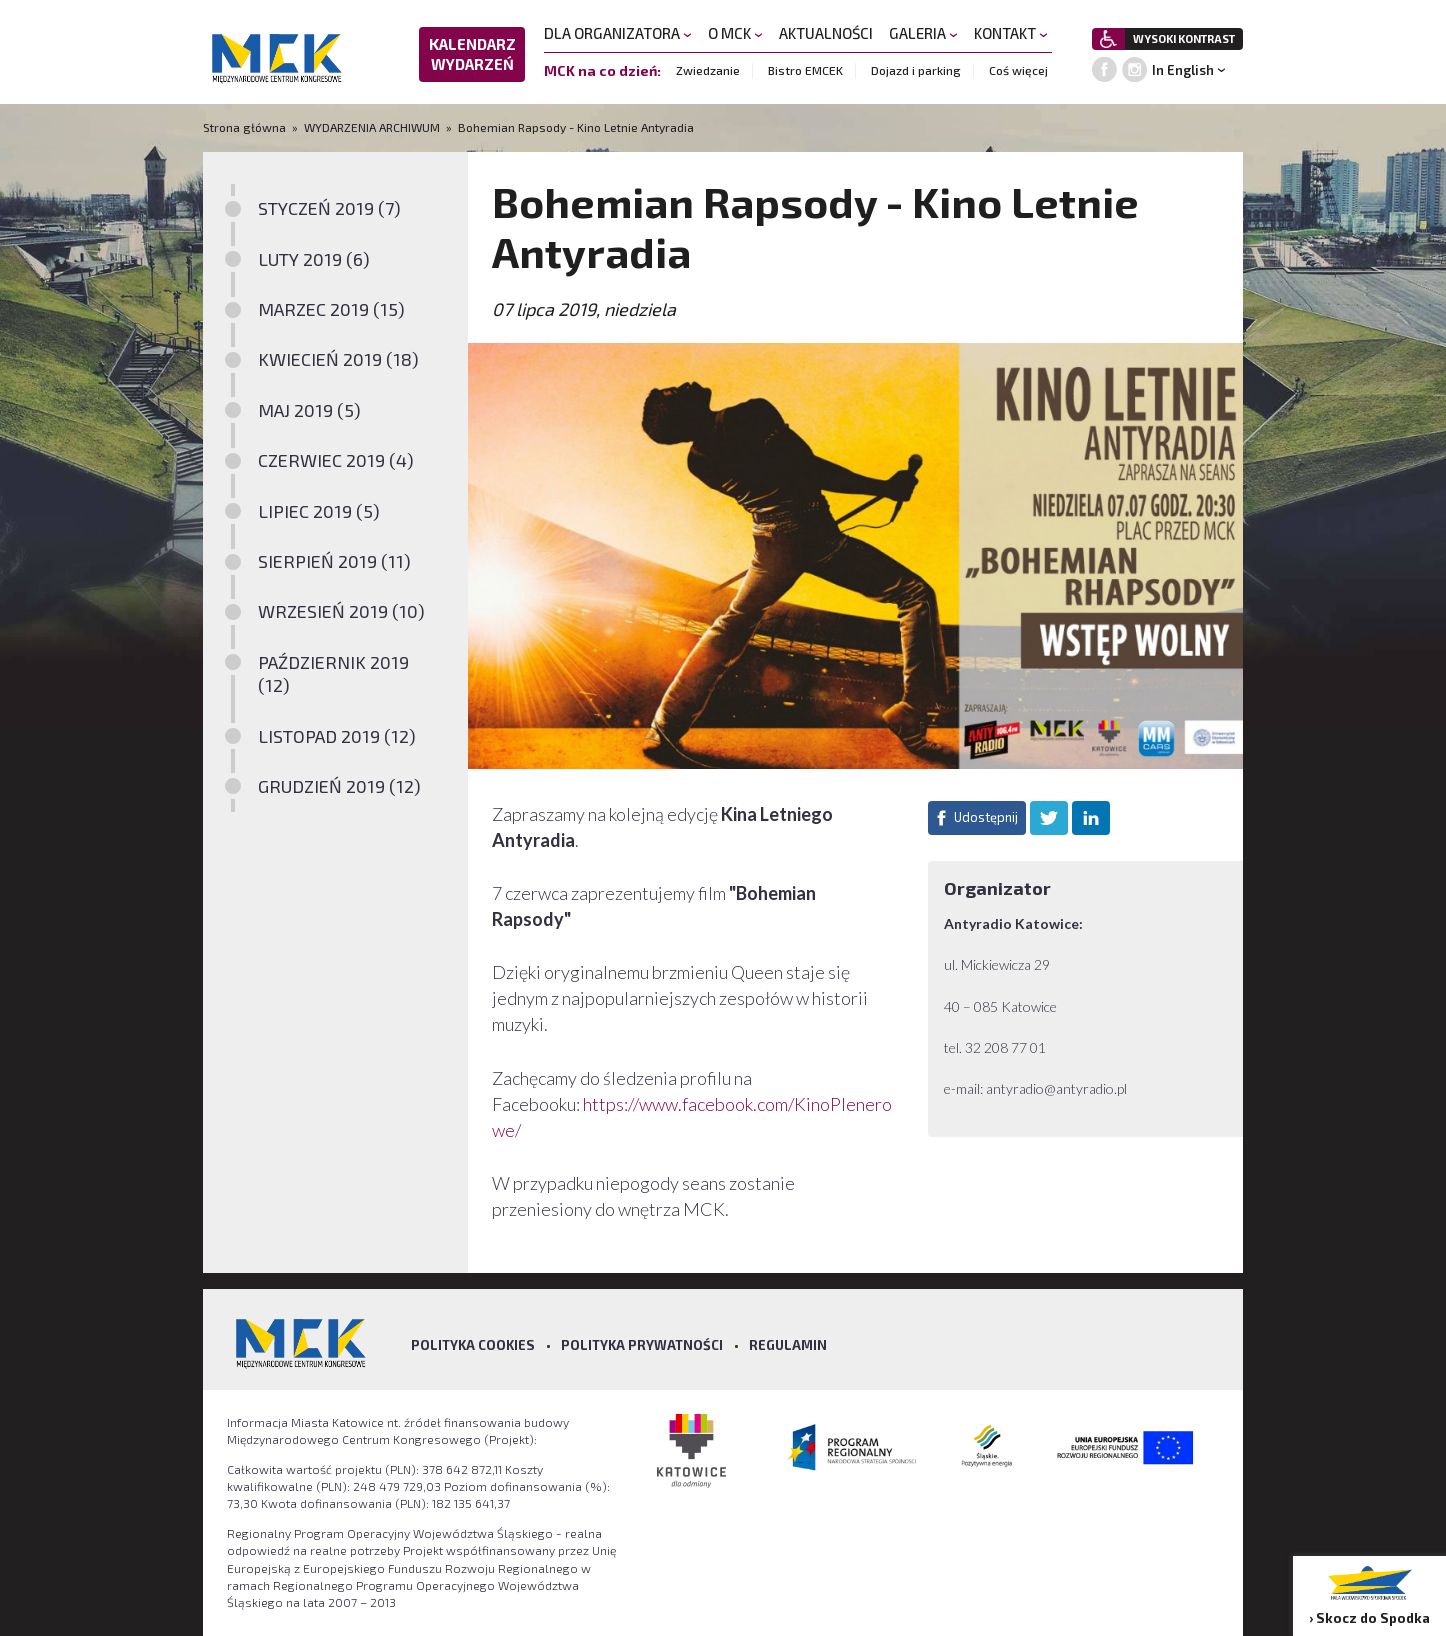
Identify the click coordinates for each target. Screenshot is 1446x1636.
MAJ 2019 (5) (309, 410)
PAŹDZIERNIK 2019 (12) (333, 673)
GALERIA (923, 33)
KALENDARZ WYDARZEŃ (472, 54)
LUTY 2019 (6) (314, 259)
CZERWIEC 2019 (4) (336, 460)
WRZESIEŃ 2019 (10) (341, 611)
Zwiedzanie (708, 70)
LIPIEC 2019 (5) (319, 511)
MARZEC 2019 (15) (331, 309)
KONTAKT (1011, 33)
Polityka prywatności (642, 1345)
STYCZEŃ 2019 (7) (329, 208)
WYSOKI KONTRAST (1184, 38)
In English (1183, 70)
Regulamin (788, 1345)
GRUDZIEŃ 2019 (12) (339, 786)
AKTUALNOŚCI (826, 33)
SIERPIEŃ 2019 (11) (334, 561)
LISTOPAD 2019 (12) (337, 736)
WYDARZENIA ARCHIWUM (372, 127)
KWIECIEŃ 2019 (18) (338, 359)
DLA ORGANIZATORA (618, 33)
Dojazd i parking (916, 70)
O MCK (735, 33)
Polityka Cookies (473, 1345)
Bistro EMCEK (805, 70)
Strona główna (246, 127)
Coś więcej (1018, 70)
